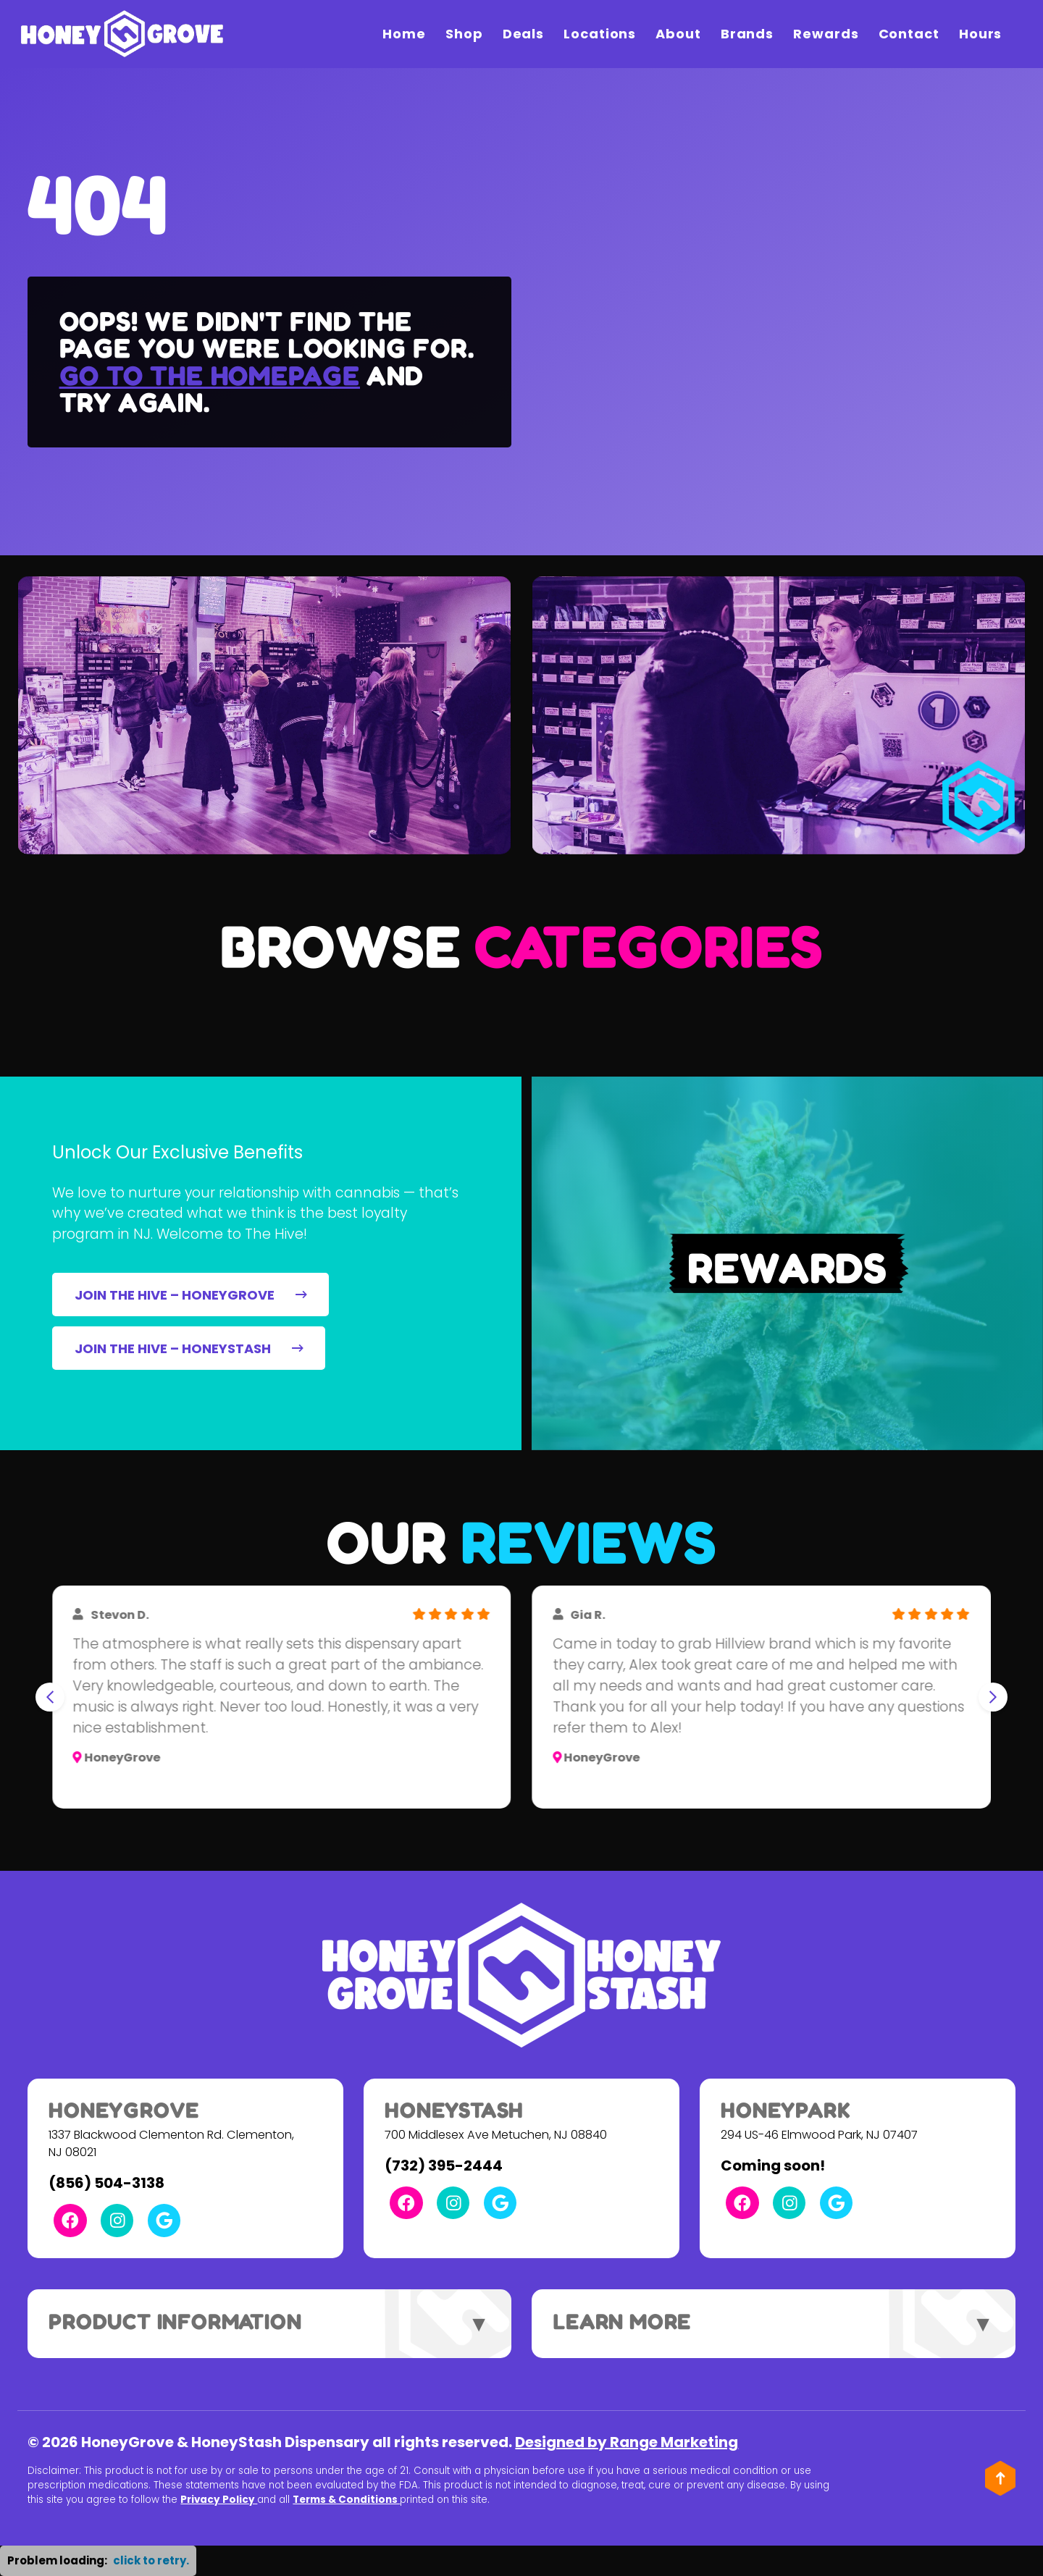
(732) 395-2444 (444, 2165)
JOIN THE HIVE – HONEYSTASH (189, 1348)
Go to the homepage (209, 375)
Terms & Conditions (346, 2499)
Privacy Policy (218, 2499)
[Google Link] (164, 2220)
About (678, 34)
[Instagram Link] (117, 2220)
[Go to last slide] (49, 1697)
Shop (464, 34)
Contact (909, 34)
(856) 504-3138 (106, 2183)
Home (404, 34)
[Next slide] (993, 1697)
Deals (524, 34)
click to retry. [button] (151, 2560)
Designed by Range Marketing (626, 2442)
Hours (980, 34)
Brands (747, 34)
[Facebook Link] (70, 2220)
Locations (600, 34)
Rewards (825, 34)
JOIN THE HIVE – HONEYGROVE (191, 1295)
